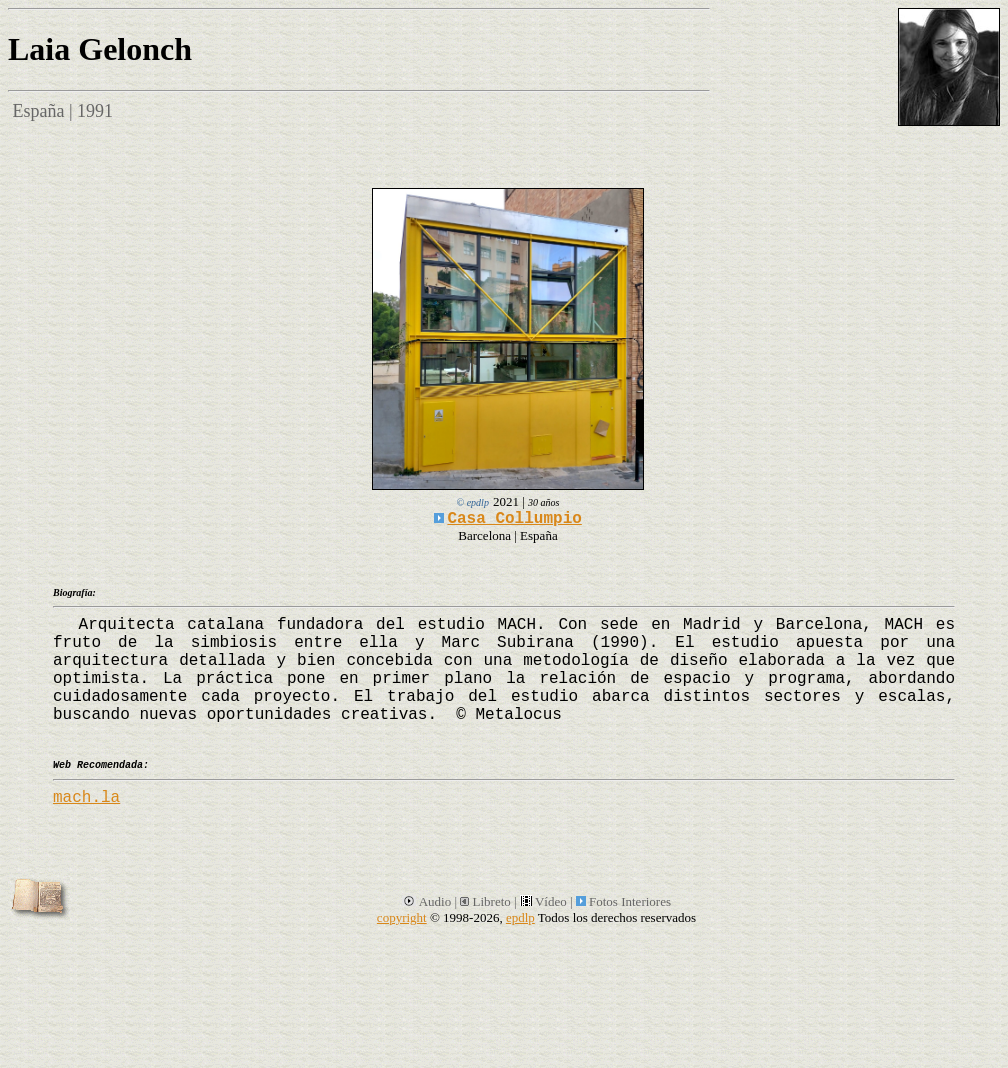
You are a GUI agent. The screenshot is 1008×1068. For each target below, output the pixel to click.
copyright (402, 917)
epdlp (520, 917)
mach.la (86, 798)
